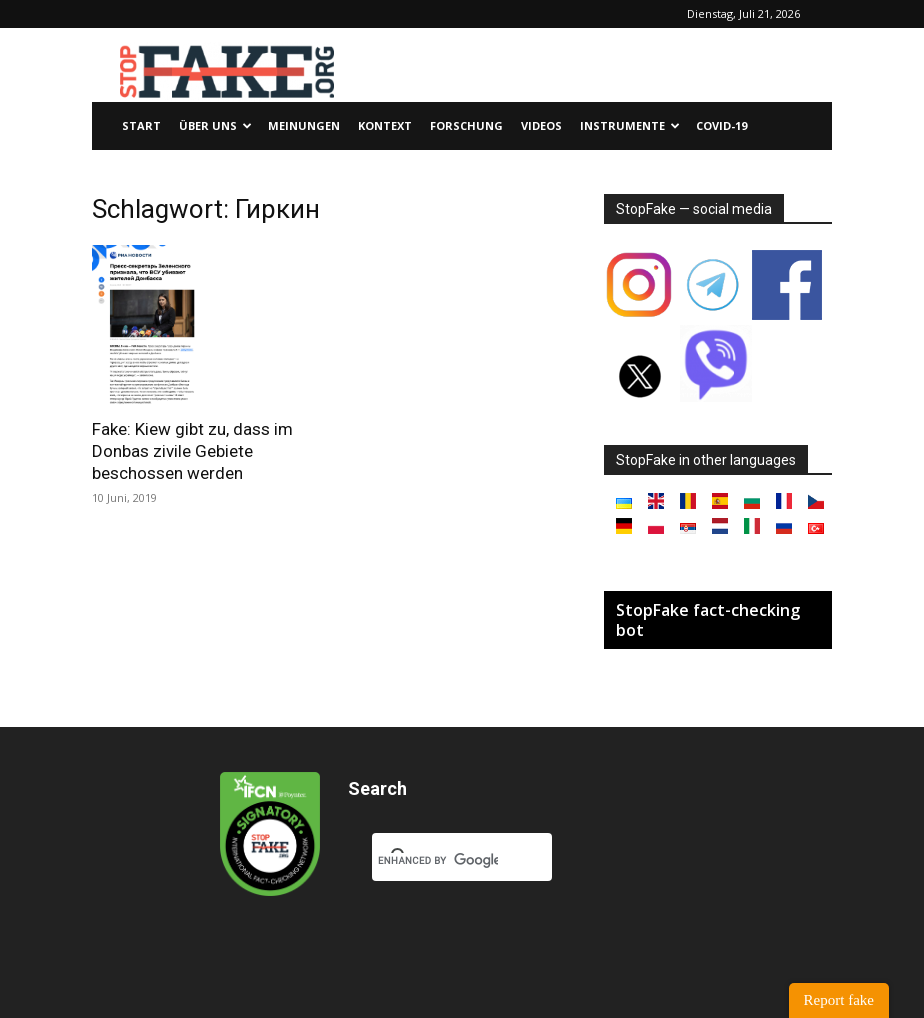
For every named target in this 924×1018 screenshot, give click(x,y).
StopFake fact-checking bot (708, 620)
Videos (541, 125)
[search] (438, 861)
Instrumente (630, 125)
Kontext (385, 125)
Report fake (839, 1000)
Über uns (215, 125)
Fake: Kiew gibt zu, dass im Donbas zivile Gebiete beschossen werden (192, 451)
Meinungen (304, 125)
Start (141, 125)
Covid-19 (721, 125)
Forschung (466, 125)
